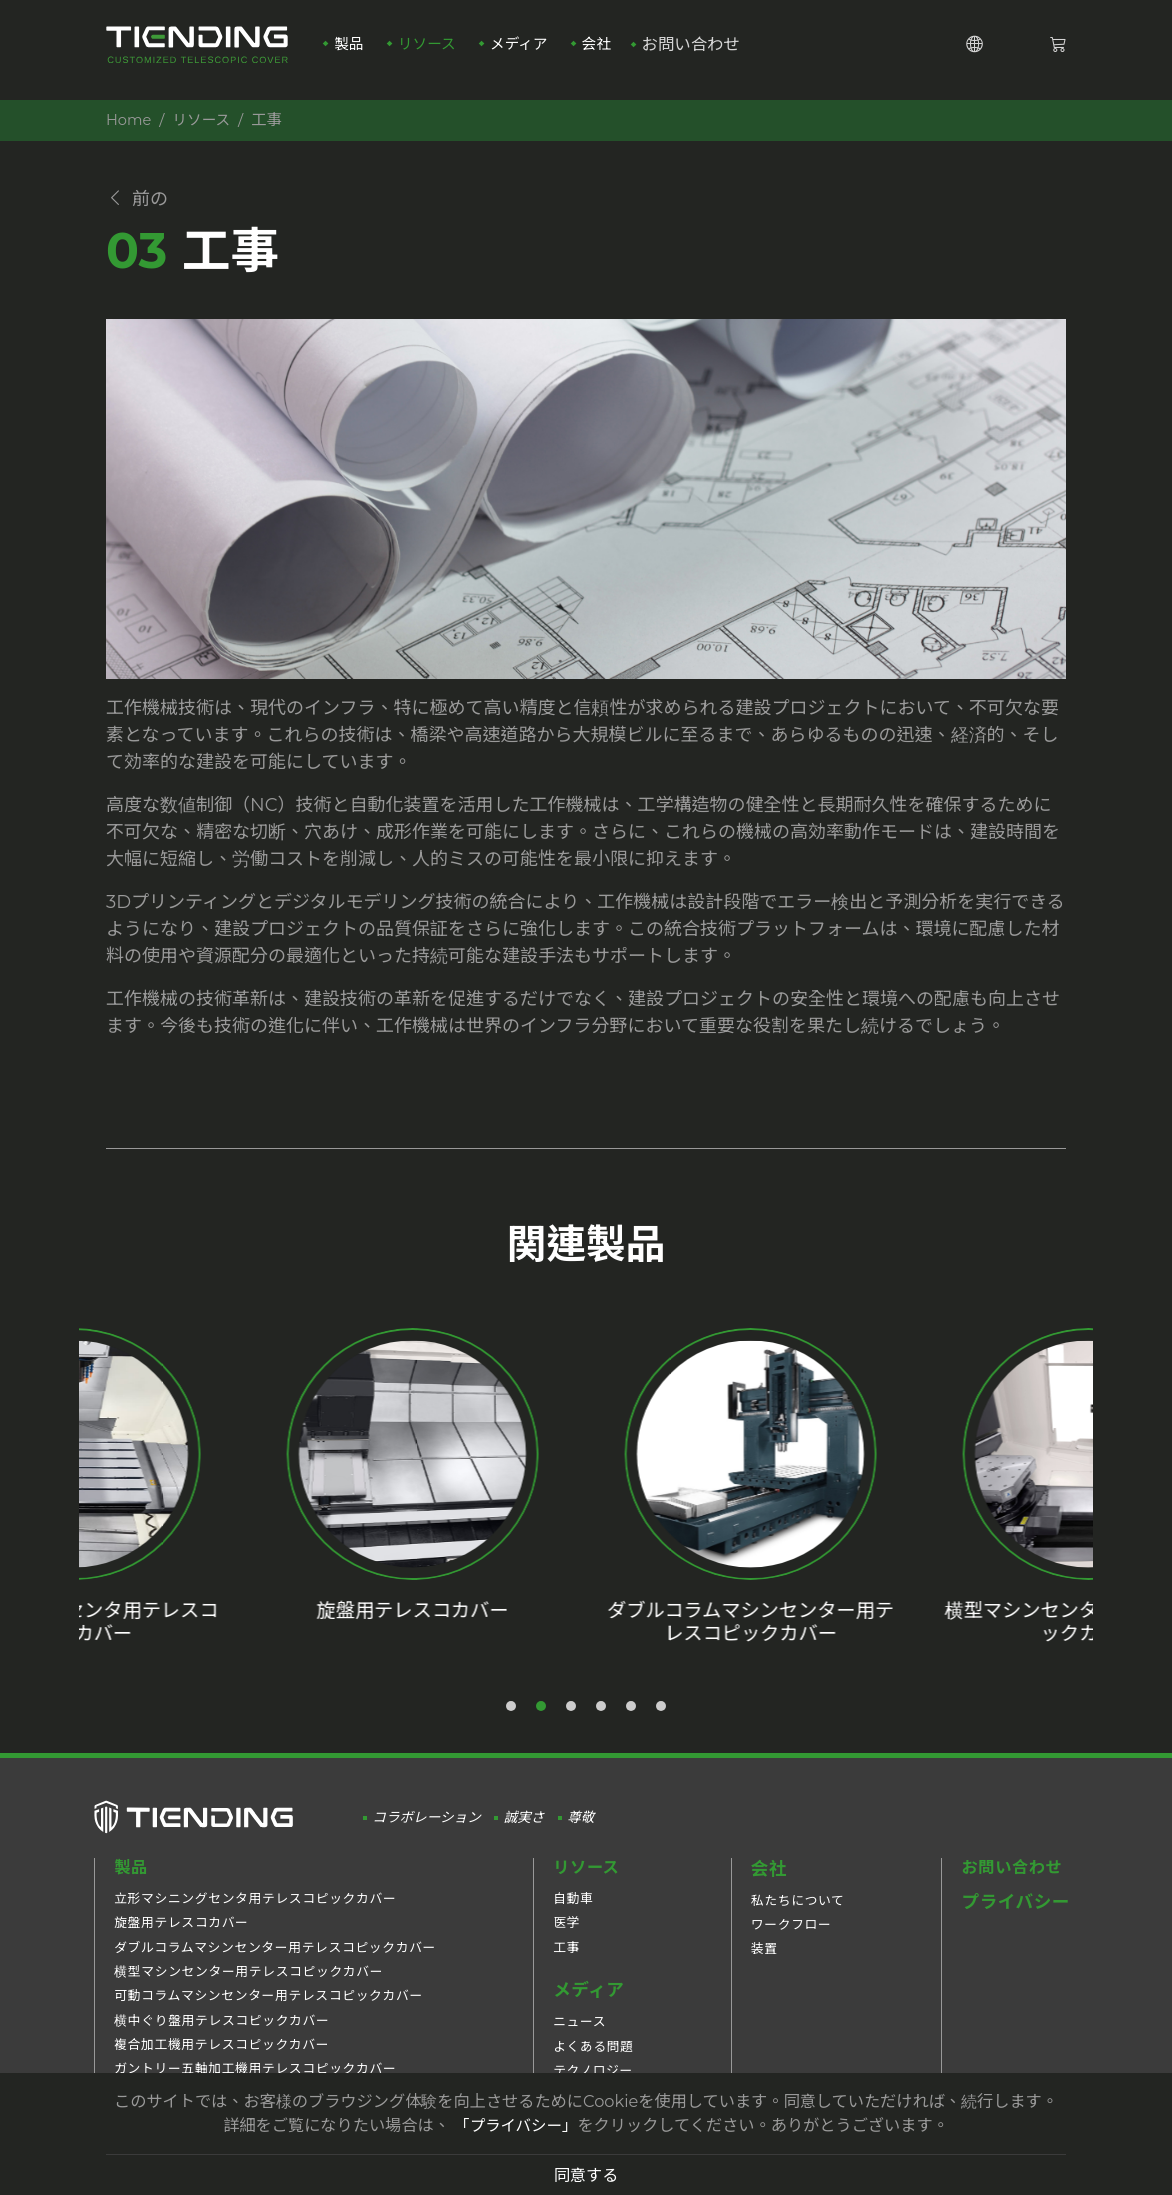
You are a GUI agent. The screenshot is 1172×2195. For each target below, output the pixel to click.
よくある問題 (593, 2060)
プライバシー (1015, 1915)
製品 (346, 51)
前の (140, 201)
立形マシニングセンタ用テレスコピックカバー (255, 1912)
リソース (427, 51)
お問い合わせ (700, 51)
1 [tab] (512, 1720)
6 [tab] (662, 1720)
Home (130, 119)
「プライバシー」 (515, 2125)
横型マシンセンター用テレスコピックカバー (248, 1985)
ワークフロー (791, 1937)
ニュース (579, 2035)
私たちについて (798, 1912)
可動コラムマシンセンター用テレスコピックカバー (268, 2010)
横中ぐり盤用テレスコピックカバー (221, 2034)
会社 (603, 51)
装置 (764, 1961)
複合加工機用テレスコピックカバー (221, 2058)
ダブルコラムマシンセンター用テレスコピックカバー (275, 1961)
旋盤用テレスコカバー (181, 1937)
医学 (566, 1937)
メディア (523, 51)
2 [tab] (542, 1720)
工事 (566, 1961)
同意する (586, 2175)
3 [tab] (572, 1720)
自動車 (573, 1912)
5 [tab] (632, 1720)
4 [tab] (602, 1720)
